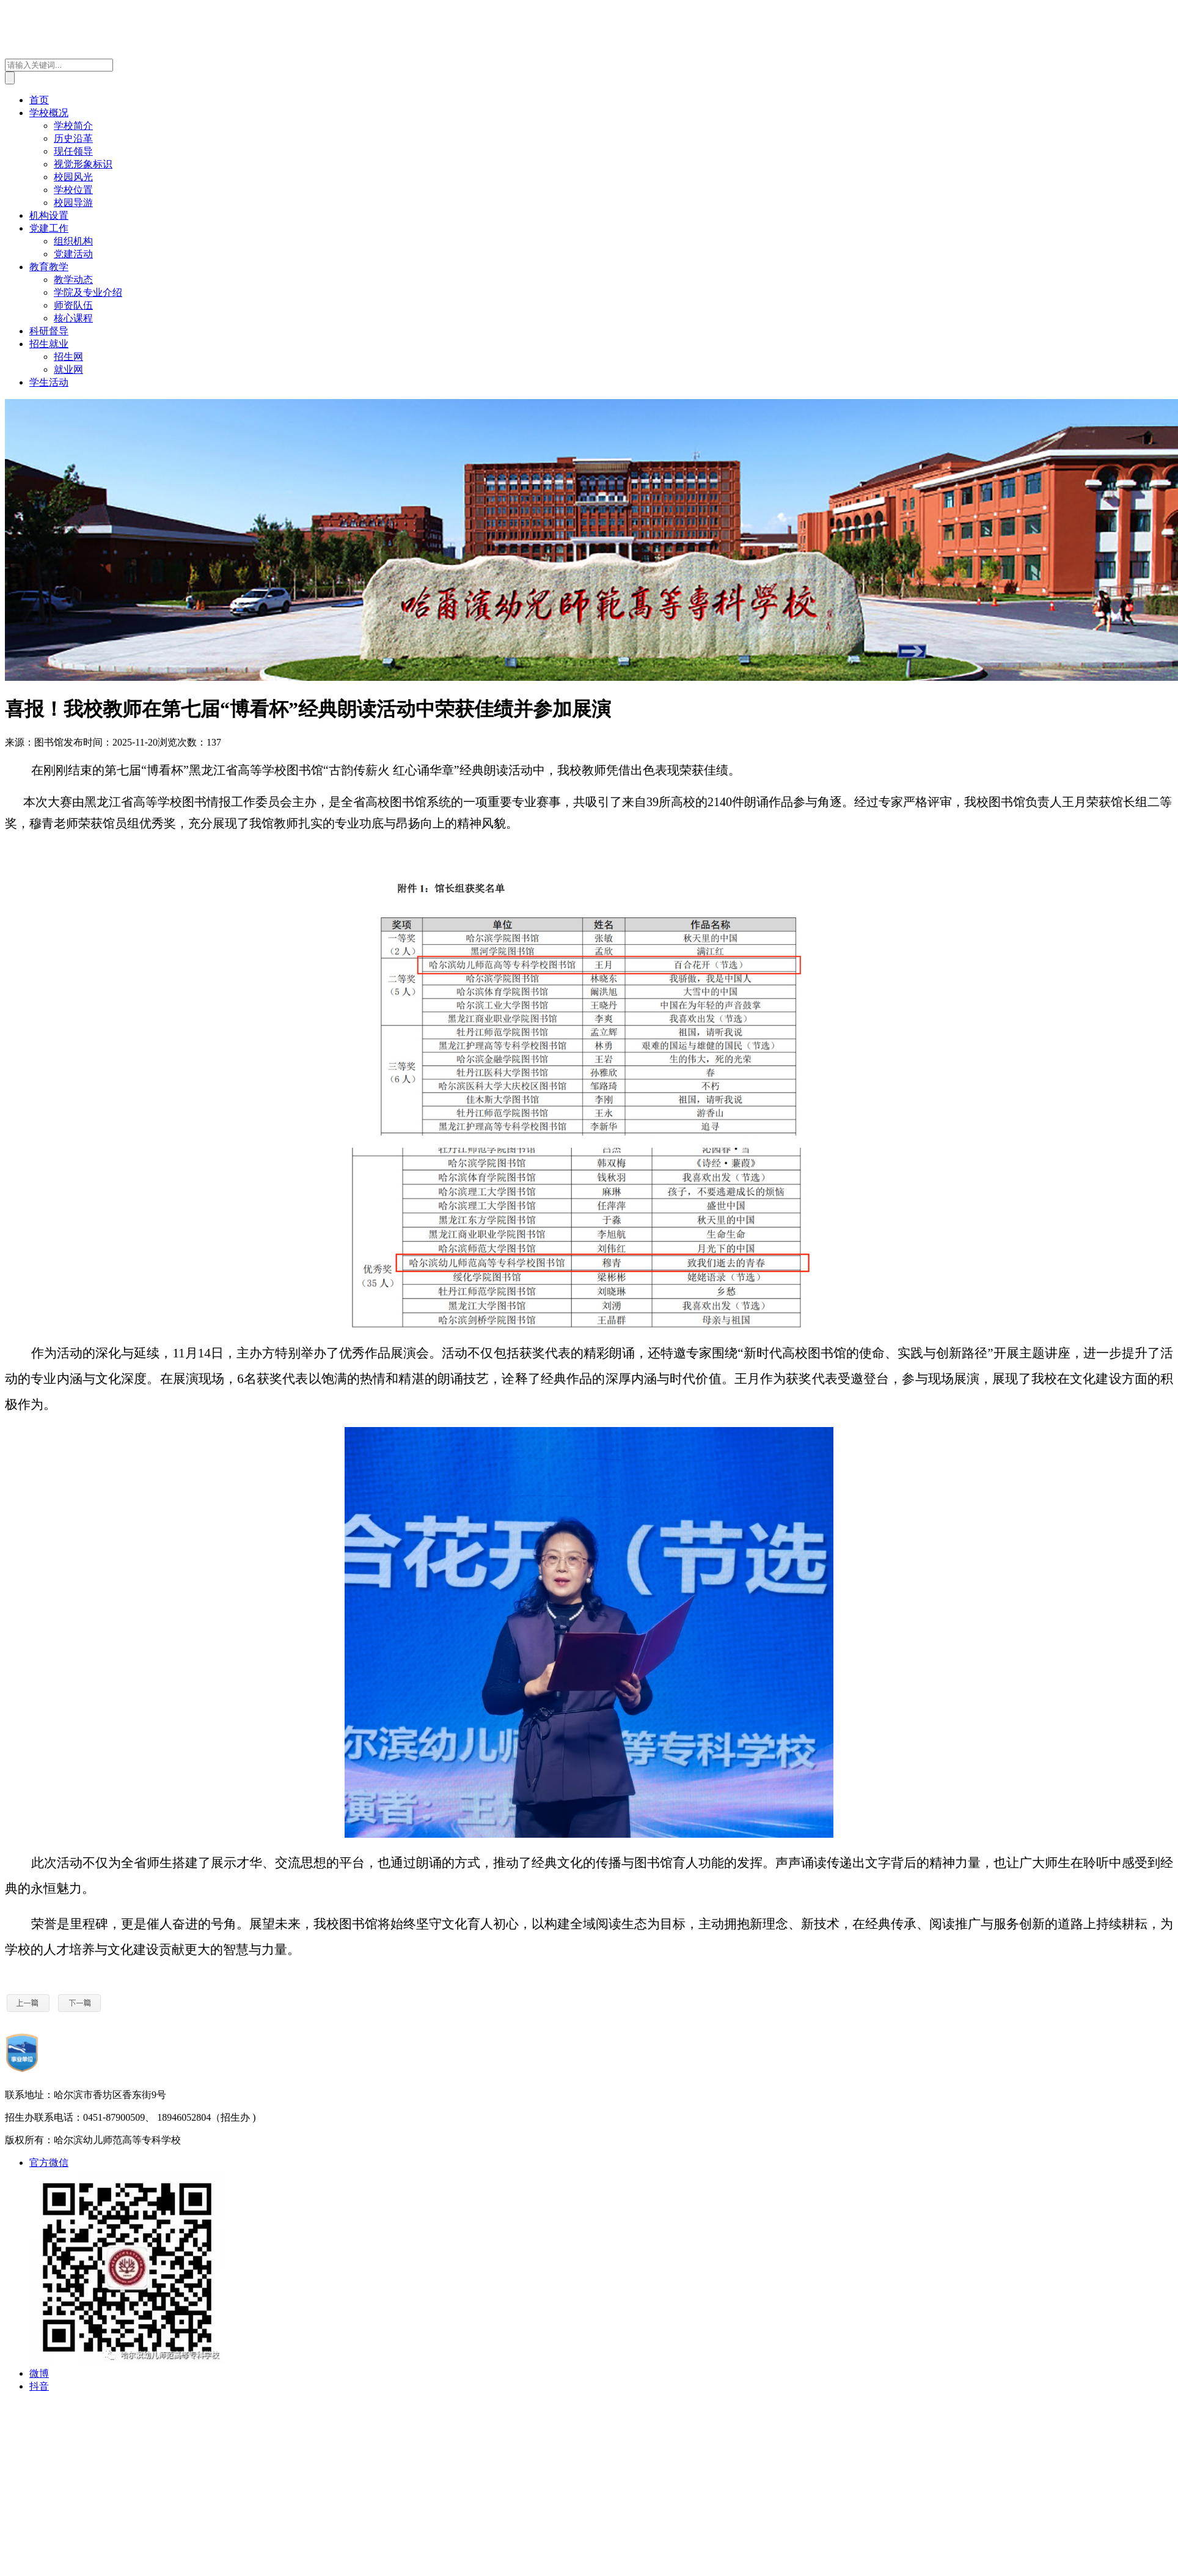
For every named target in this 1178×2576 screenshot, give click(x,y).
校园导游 (73, 202)
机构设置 (48, 215)
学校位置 (73, 190)
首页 (39, 100)
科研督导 (48, 331)
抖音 (39, 2386)
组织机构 (73, 241)
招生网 (68, 356)
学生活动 (48, 382)
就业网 (68, 369)
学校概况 (48, 113)
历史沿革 (73, 138)
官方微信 (48, 2162)
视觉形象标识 (83, 164)
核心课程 (73, 318)
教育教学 (48, 267)
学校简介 (73, 125)
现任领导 (73, 151)
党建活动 (73, 254)
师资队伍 (73, 305)
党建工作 (48, 228)
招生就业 (48, 344)
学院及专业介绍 (88, 292)
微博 (39, 2373)
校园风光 (73, 177)
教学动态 (73, 279)
